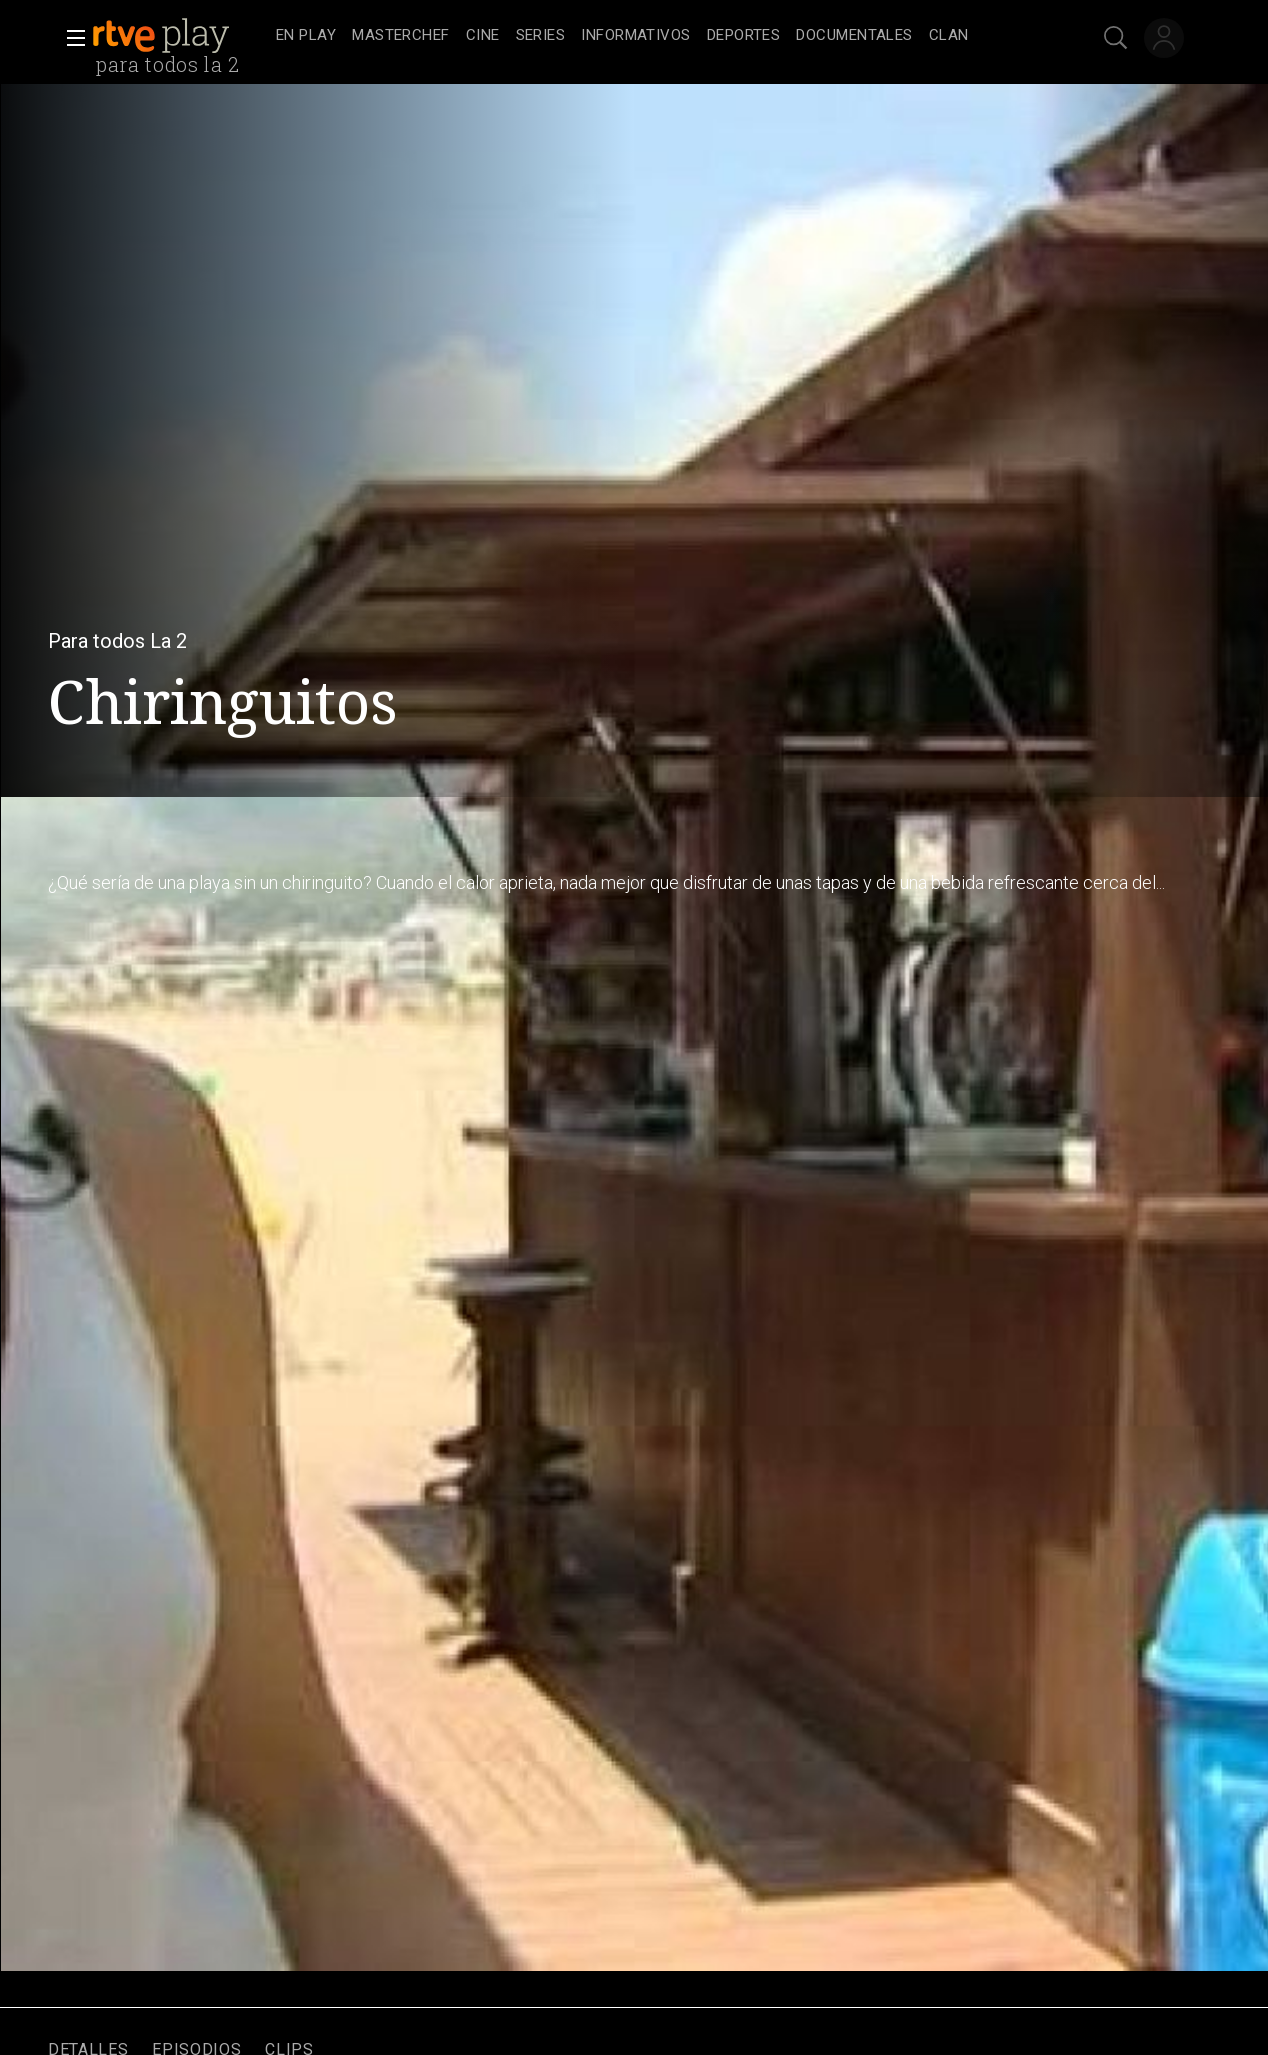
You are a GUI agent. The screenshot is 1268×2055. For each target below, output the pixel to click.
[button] (70, 38)
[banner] (180, 36)
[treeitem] (306, 36)
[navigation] (656, 36)
